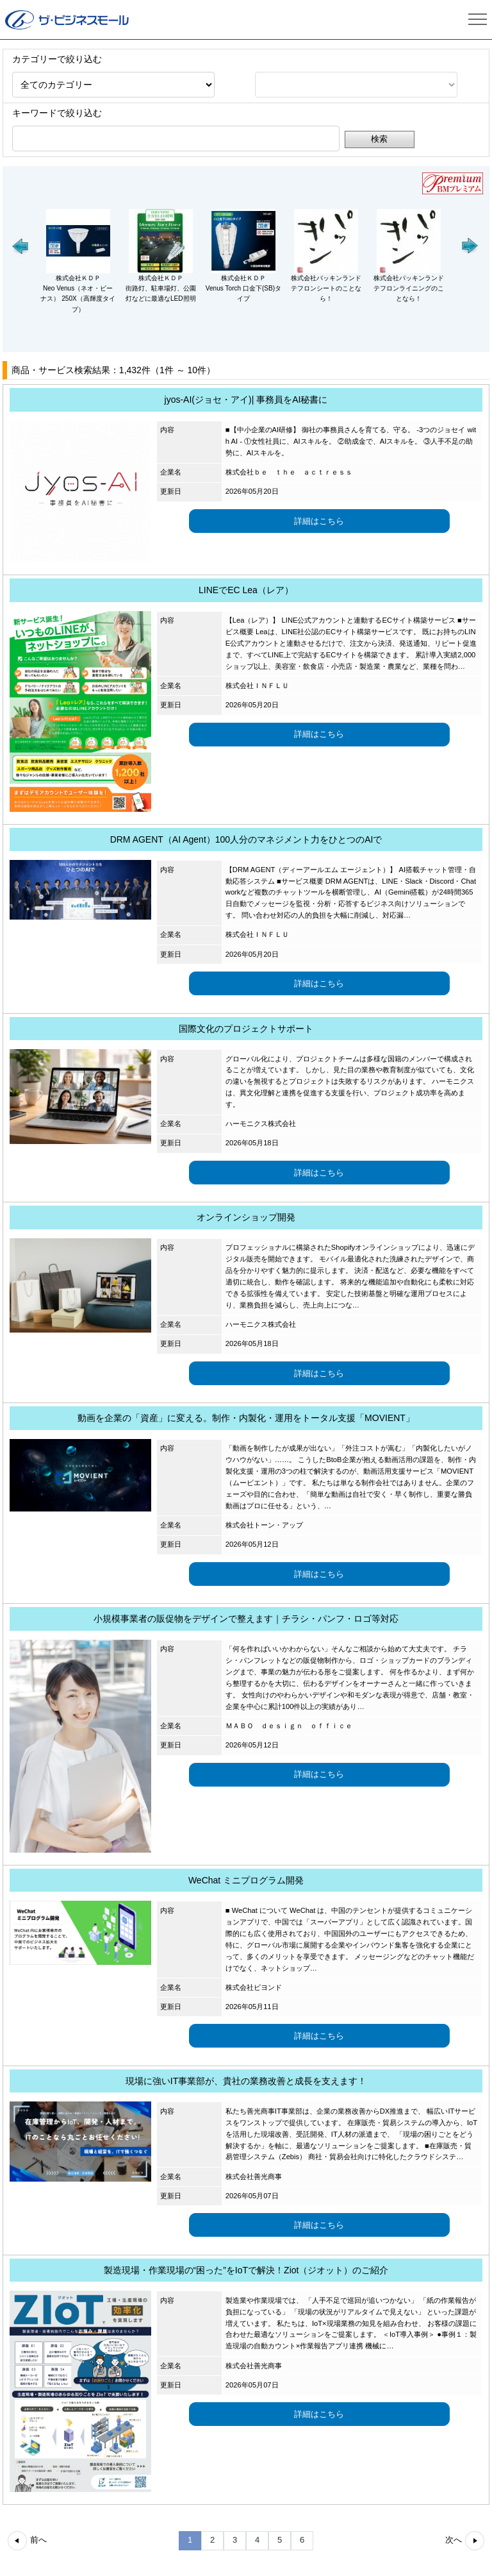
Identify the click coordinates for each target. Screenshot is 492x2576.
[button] (20, 246)
